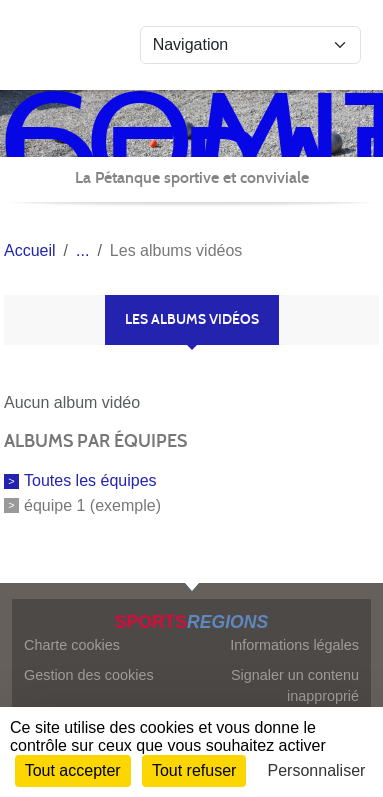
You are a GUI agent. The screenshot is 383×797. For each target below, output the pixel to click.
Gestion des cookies (89, 675)
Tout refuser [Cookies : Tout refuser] (194, 770)
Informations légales (294, 645)
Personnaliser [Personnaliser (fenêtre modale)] (317, 770)
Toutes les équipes (90, 480)
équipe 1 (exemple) (92, 505)
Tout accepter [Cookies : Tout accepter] (73, 770)
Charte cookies (72, 645)
